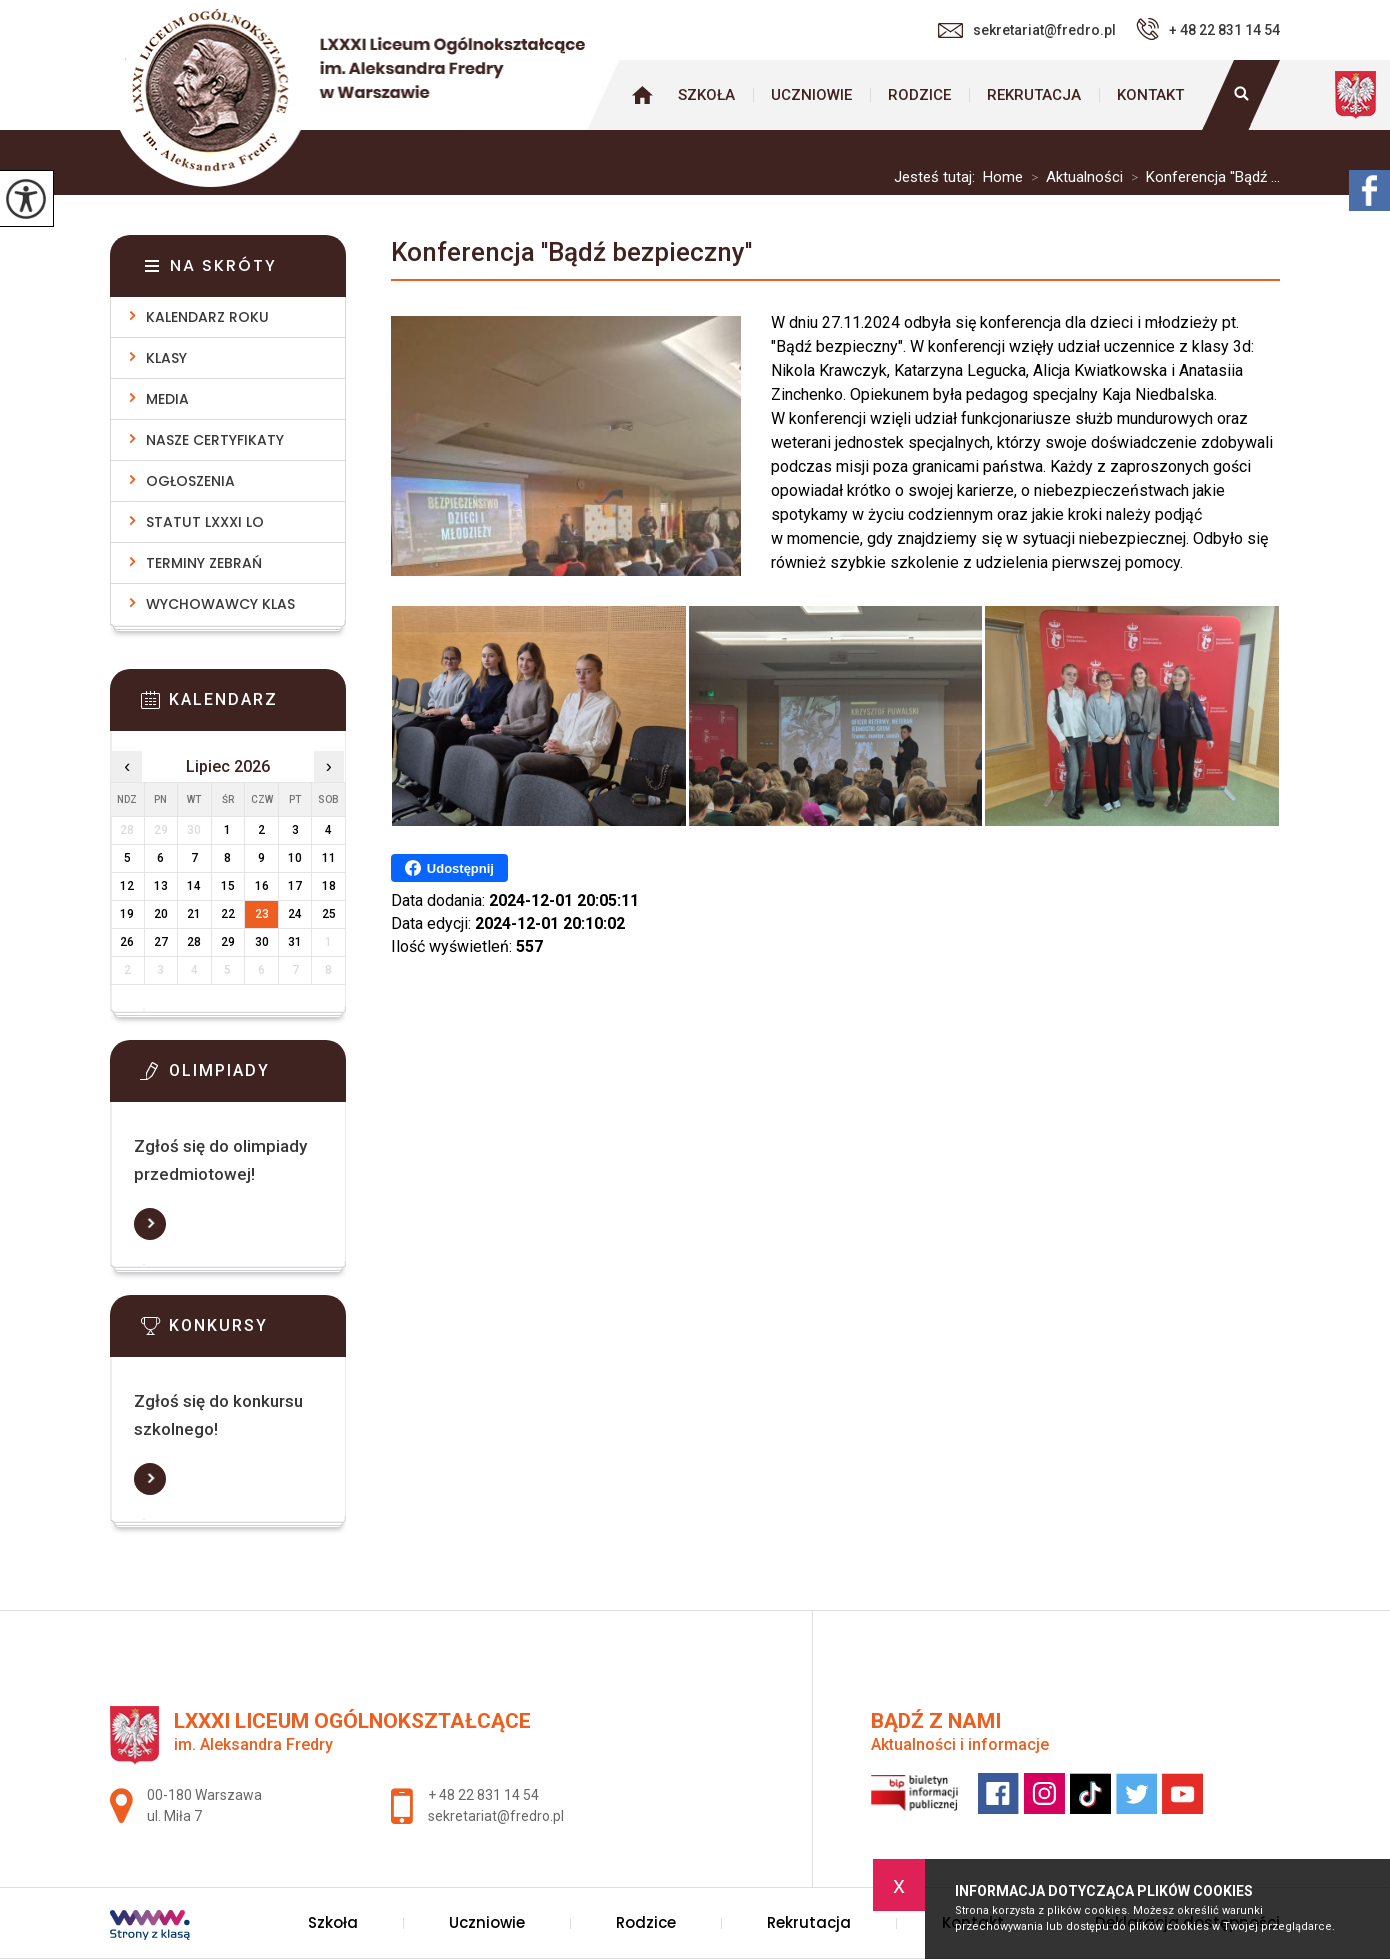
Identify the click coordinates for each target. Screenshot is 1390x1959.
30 (262, 942)
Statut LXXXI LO (205, 522)
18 (329, 886)
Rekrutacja (1034, 95)
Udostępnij (449, 868)
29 (228, 942)
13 (161, 886)
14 (194, 886)
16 (262, 886)
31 (295, 942)
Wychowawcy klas (220, 604)
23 (262, 914)
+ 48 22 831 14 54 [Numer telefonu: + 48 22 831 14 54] (483, 1795)
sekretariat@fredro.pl (1027, 30)
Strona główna (642, 95)
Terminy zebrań (204, 563)
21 (194, 914)
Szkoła (706, 95)
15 (228, 886)
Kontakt (1150, 95)
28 (194, 942)
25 (329, 914)
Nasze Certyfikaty (215, 440)
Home (1003, 177)
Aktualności (1073, 177)
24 (295, 914)
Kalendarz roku (207, 317)
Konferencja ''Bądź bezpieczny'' (571, 252)
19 (127, 914)
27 (161, 942)
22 (228, 914)
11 (329, 858)
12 (127, 886)
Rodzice (919, 95)
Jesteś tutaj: (938, 177)
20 (161, 914)
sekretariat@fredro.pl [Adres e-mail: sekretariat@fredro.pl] (496, 1816)
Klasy (166, 358)
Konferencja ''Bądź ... (1201, 177)
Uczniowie (811, 95)
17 (295, 886)
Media (167, 399)
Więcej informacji (150, 1224)
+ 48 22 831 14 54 (1208, 29)
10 (295, 858)
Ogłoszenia (190, 481)
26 (127, 942)
